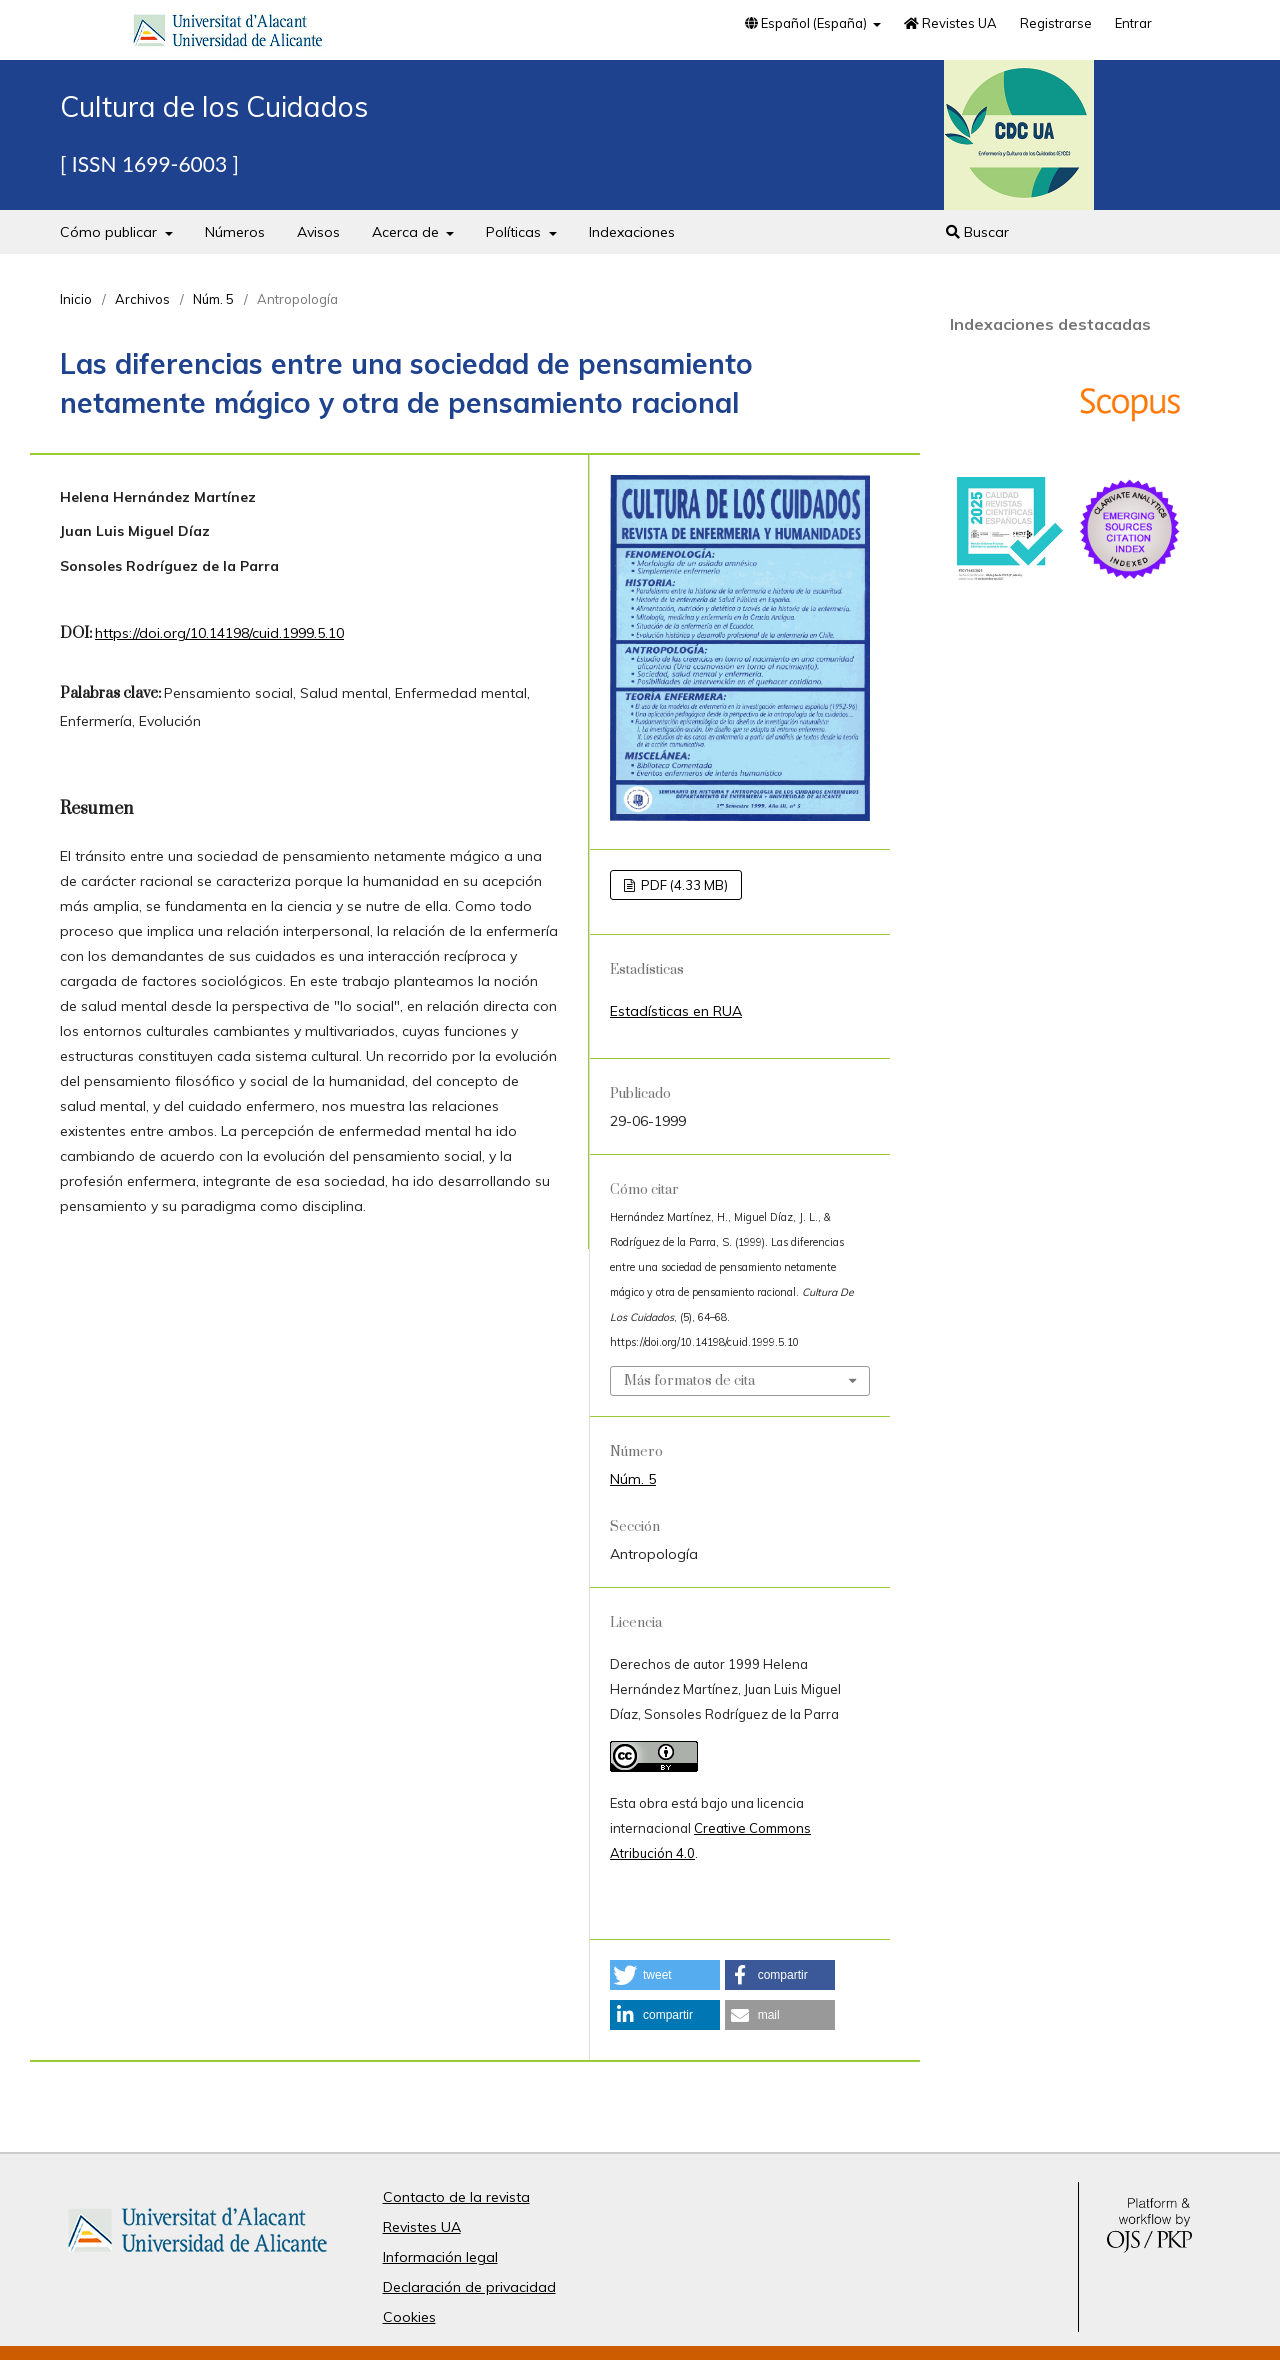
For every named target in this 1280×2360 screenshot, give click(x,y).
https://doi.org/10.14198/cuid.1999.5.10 (219, 633)
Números (235, 232)
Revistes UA (950, 23)
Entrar (1133, 23)
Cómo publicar (110, 232)
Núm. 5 (213, 299)
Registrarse (1056, 23)
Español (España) (807, 23)
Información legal (440, 2257)
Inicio (76, 299)
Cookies (409, 2317)
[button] (665, 1975)
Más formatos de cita (689, 1381)
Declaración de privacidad (469, 2287)
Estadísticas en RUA (676, 1011)
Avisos (318, 232)
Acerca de (407, 232)
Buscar (977, 232)
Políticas (515, 232)
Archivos (142, 299)
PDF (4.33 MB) (683, 885)
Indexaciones (632, 232)
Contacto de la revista (456, 2197)
